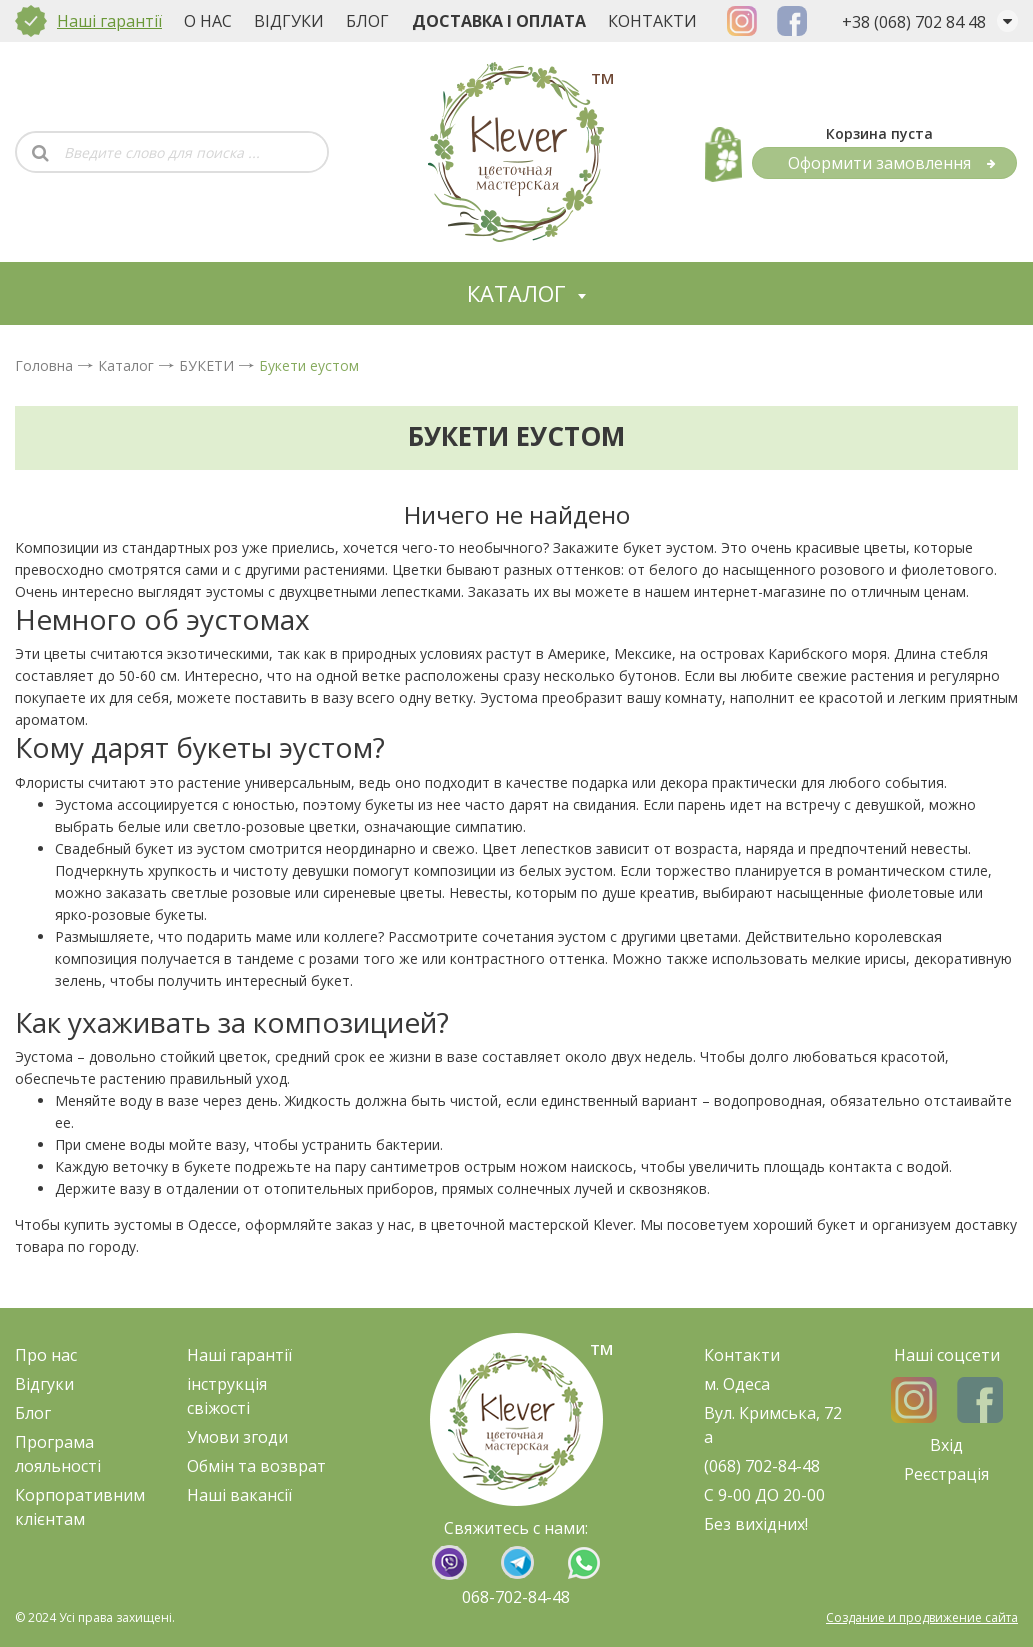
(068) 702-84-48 (762, 1466)
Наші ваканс (235, 1495)
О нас (208, 21)
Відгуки (289, 21)
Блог (367, 21)
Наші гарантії (109, 21)
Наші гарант (235, 1355)
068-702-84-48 (516, 1597)
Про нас (46, 1355)
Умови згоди (237, 1437)
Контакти (652, 21)
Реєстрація (946, 1474)
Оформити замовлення (892, 163)
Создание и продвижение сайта (922, 1617)
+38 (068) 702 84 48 (914, 22)
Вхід (946, 1445)
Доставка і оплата (499, 21)
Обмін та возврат (256, 1466)
